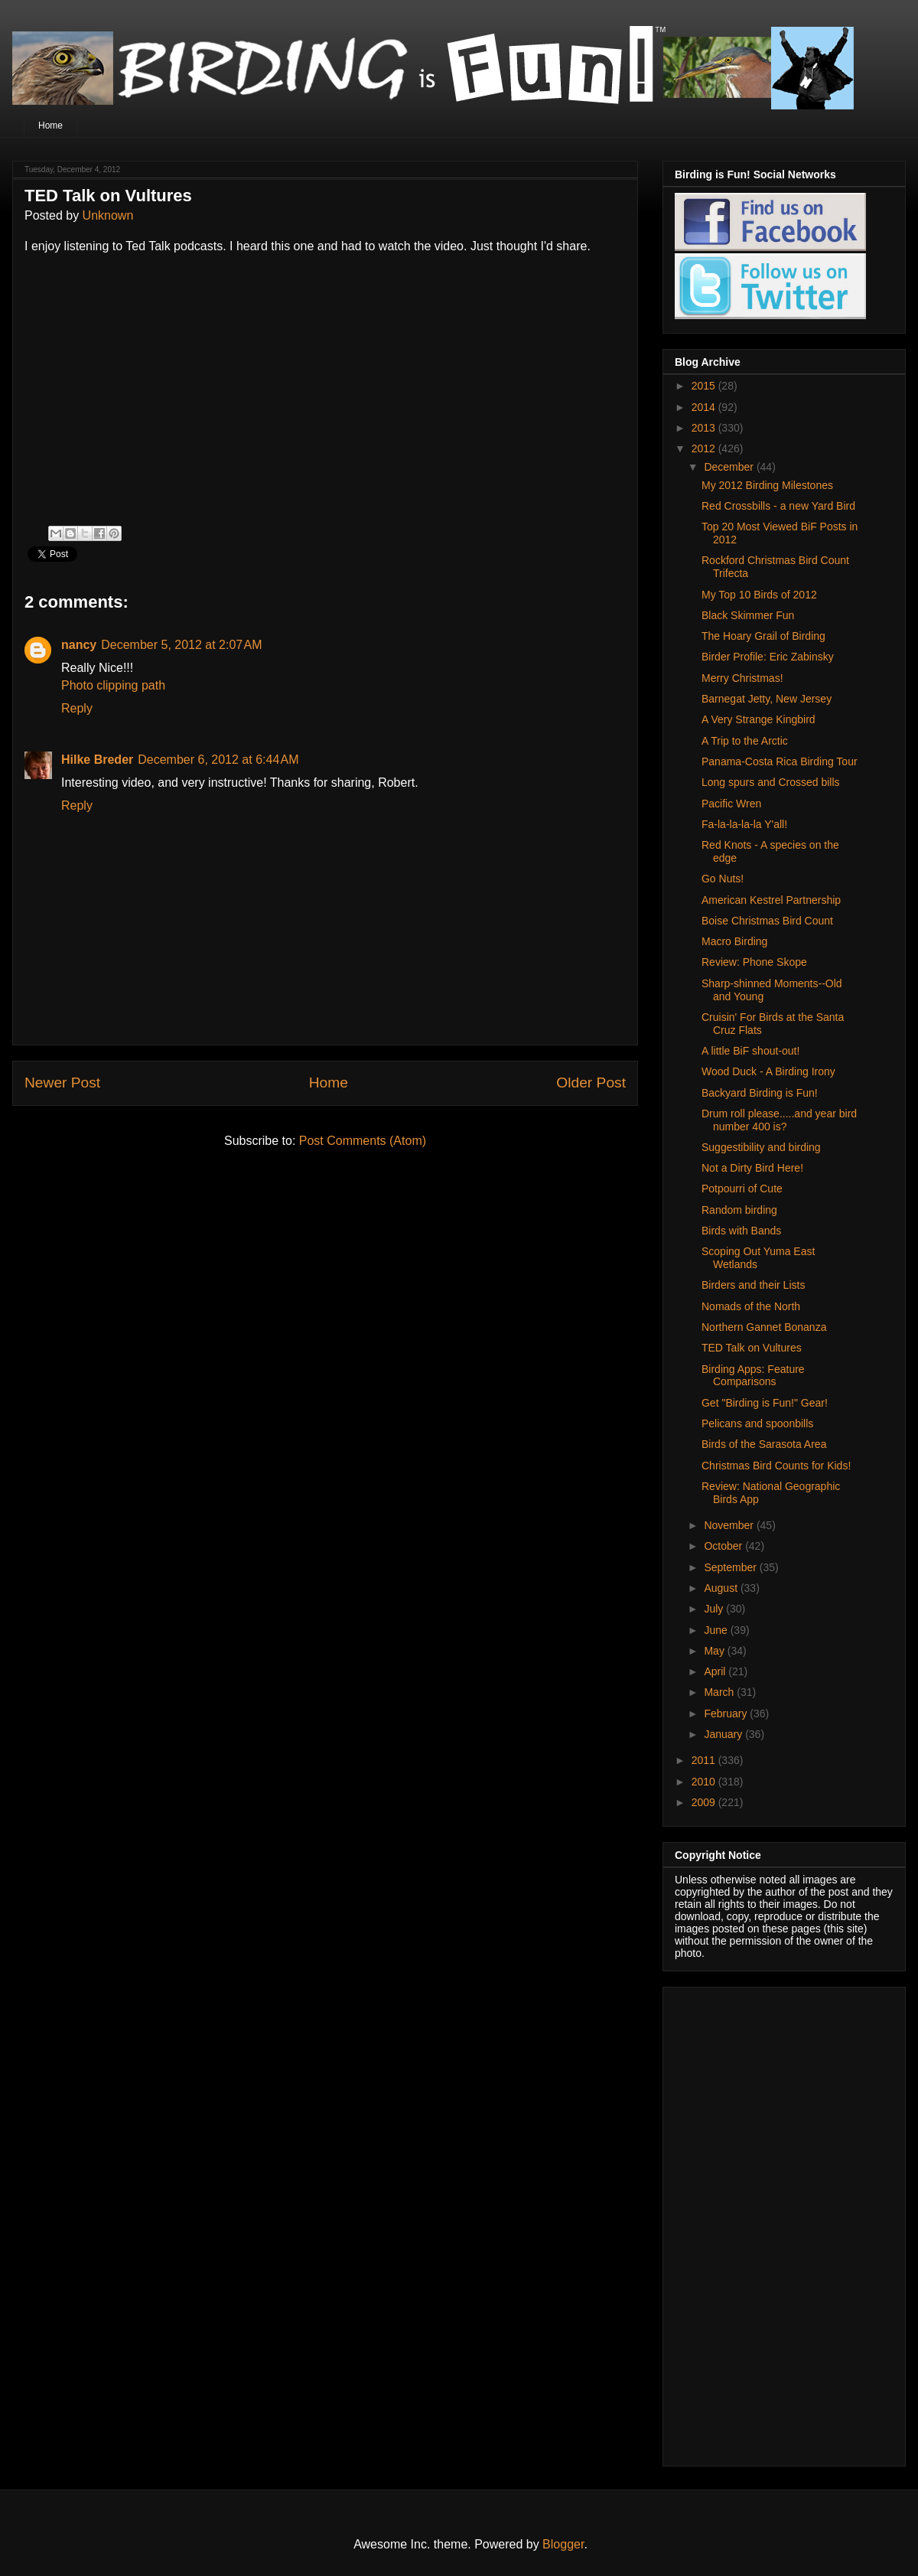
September (731, 1567)
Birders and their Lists (753, 1285)
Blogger (563, 2544)
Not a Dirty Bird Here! (752, 1168)
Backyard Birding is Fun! (760, 1093)
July (715, 1609)
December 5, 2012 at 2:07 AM (181, 644)
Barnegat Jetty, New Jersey (767, 699)
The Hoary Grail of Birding (763, 636)
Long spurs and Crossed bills (771, 782)
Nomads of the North (751, 1306)
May (715, 1651)
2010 (705, 1781)
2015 (705, 386)
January (724, 1734)
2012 (705, 448)
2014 (705, 407)
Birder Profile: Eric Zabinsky (768, 657)
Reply (77, 708)
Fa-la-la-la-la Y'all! (744, 824)
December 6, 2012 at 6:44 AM (218, 759)
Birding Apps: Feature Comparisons (753, 1375)
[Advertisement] (756, 2222)
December (730, 467)
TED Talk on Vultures (752, 1348)
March (720, 1692)
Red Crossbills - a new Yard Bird (778, 506)
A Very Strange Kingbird (758, 719)
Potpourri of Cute (742, 1188)
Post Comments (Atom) (362, 1140)
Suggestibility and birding (761, 1147)
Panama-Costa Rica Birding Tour (780, 761)
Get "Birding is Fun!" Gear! (765, 1403)
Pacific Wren (731, 803)
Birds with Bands (741, 1230)
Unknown (108, 215)
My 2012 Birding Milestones (767, 485)
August (722, 1588)
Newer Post (62, 1082)
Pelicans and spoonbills (757, 1423)
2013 (705, 428)
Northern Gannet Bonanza (764, 1327)
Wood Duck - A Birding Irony (768, 1071)
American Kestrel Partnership (771, 900)
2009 (705, 1802)
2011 (705, 1760)
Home (50, 125)
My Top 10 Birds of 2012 (759, 595)
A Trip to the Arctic (745, 741)
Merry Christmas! (742, 678)
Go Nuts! (723, 878)
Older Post (591, 1082)
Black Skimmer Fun (748, 615)
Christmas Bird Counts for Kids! (776, 1465)
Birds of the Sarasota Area (764, 1444)
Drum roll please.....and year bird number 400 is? (779, 1120)
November (730, 1525)
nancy (78, 644)
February (727, 1713)
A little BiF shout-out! (750, 1051)
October (724, 1546)
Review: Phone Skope (754, 962)
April (716, 1671)
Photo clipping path (113, 685)
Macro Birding (734, 941)
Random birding (739, 1210)
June (717, 1630)
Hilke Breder (97, 759)
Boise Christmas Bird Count (767, 921)
